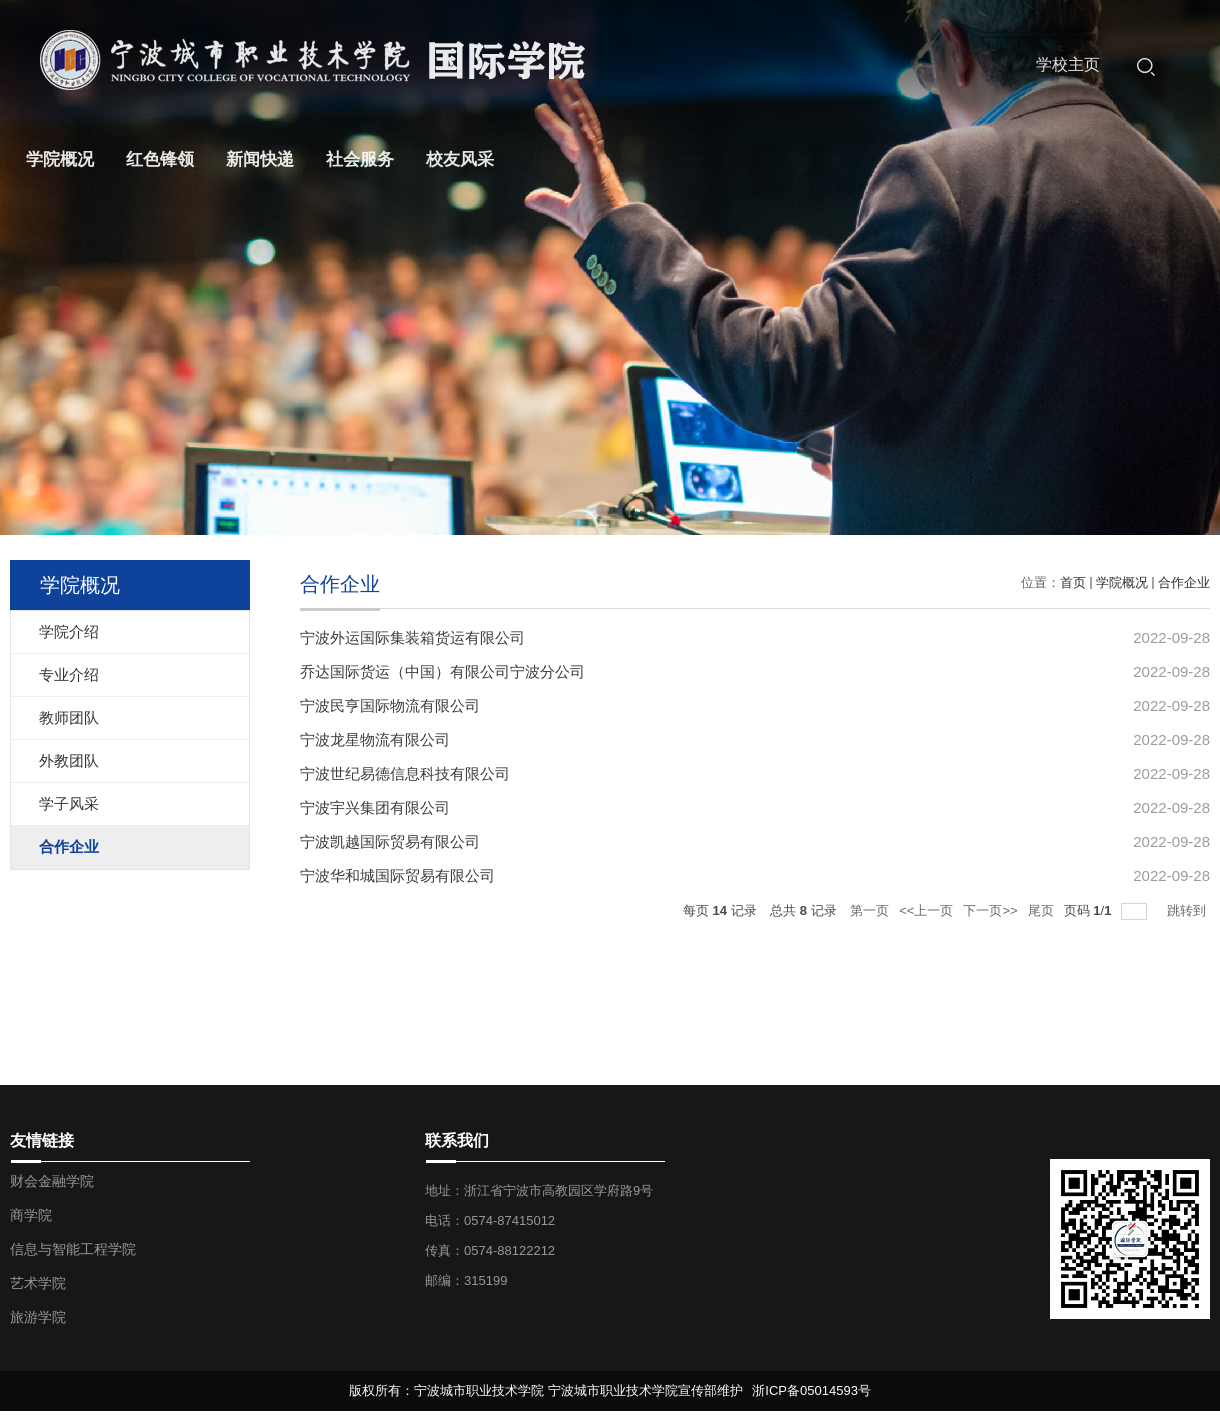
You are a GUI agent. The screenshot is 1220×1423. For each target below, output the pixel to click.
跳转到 (1188, 910)
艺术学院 (38, 1283)
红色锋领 (160, 159)
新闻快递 (260, 159)
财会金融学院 (52, 1181)
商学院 (31, 1215)
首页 (1073, 582)
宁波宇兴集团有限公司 (375, 807)
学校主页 (1068, 64)
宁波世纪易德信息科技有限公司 (405, 773)
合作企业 (1184, 582)
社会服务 (360, 159)
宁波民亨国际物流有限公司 (390, 705)
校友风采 (460, 159)
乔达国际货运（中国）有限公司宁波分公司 (442, 671)
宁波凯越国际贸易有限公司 (390, 841)
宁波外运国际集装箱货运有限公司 (412, 637)
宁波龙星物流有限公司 (375, 739)
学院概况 (60, 159)
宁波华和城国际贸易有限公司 (397, 875)
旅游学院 (38, 1317)
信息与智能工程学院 (73, 1249)
